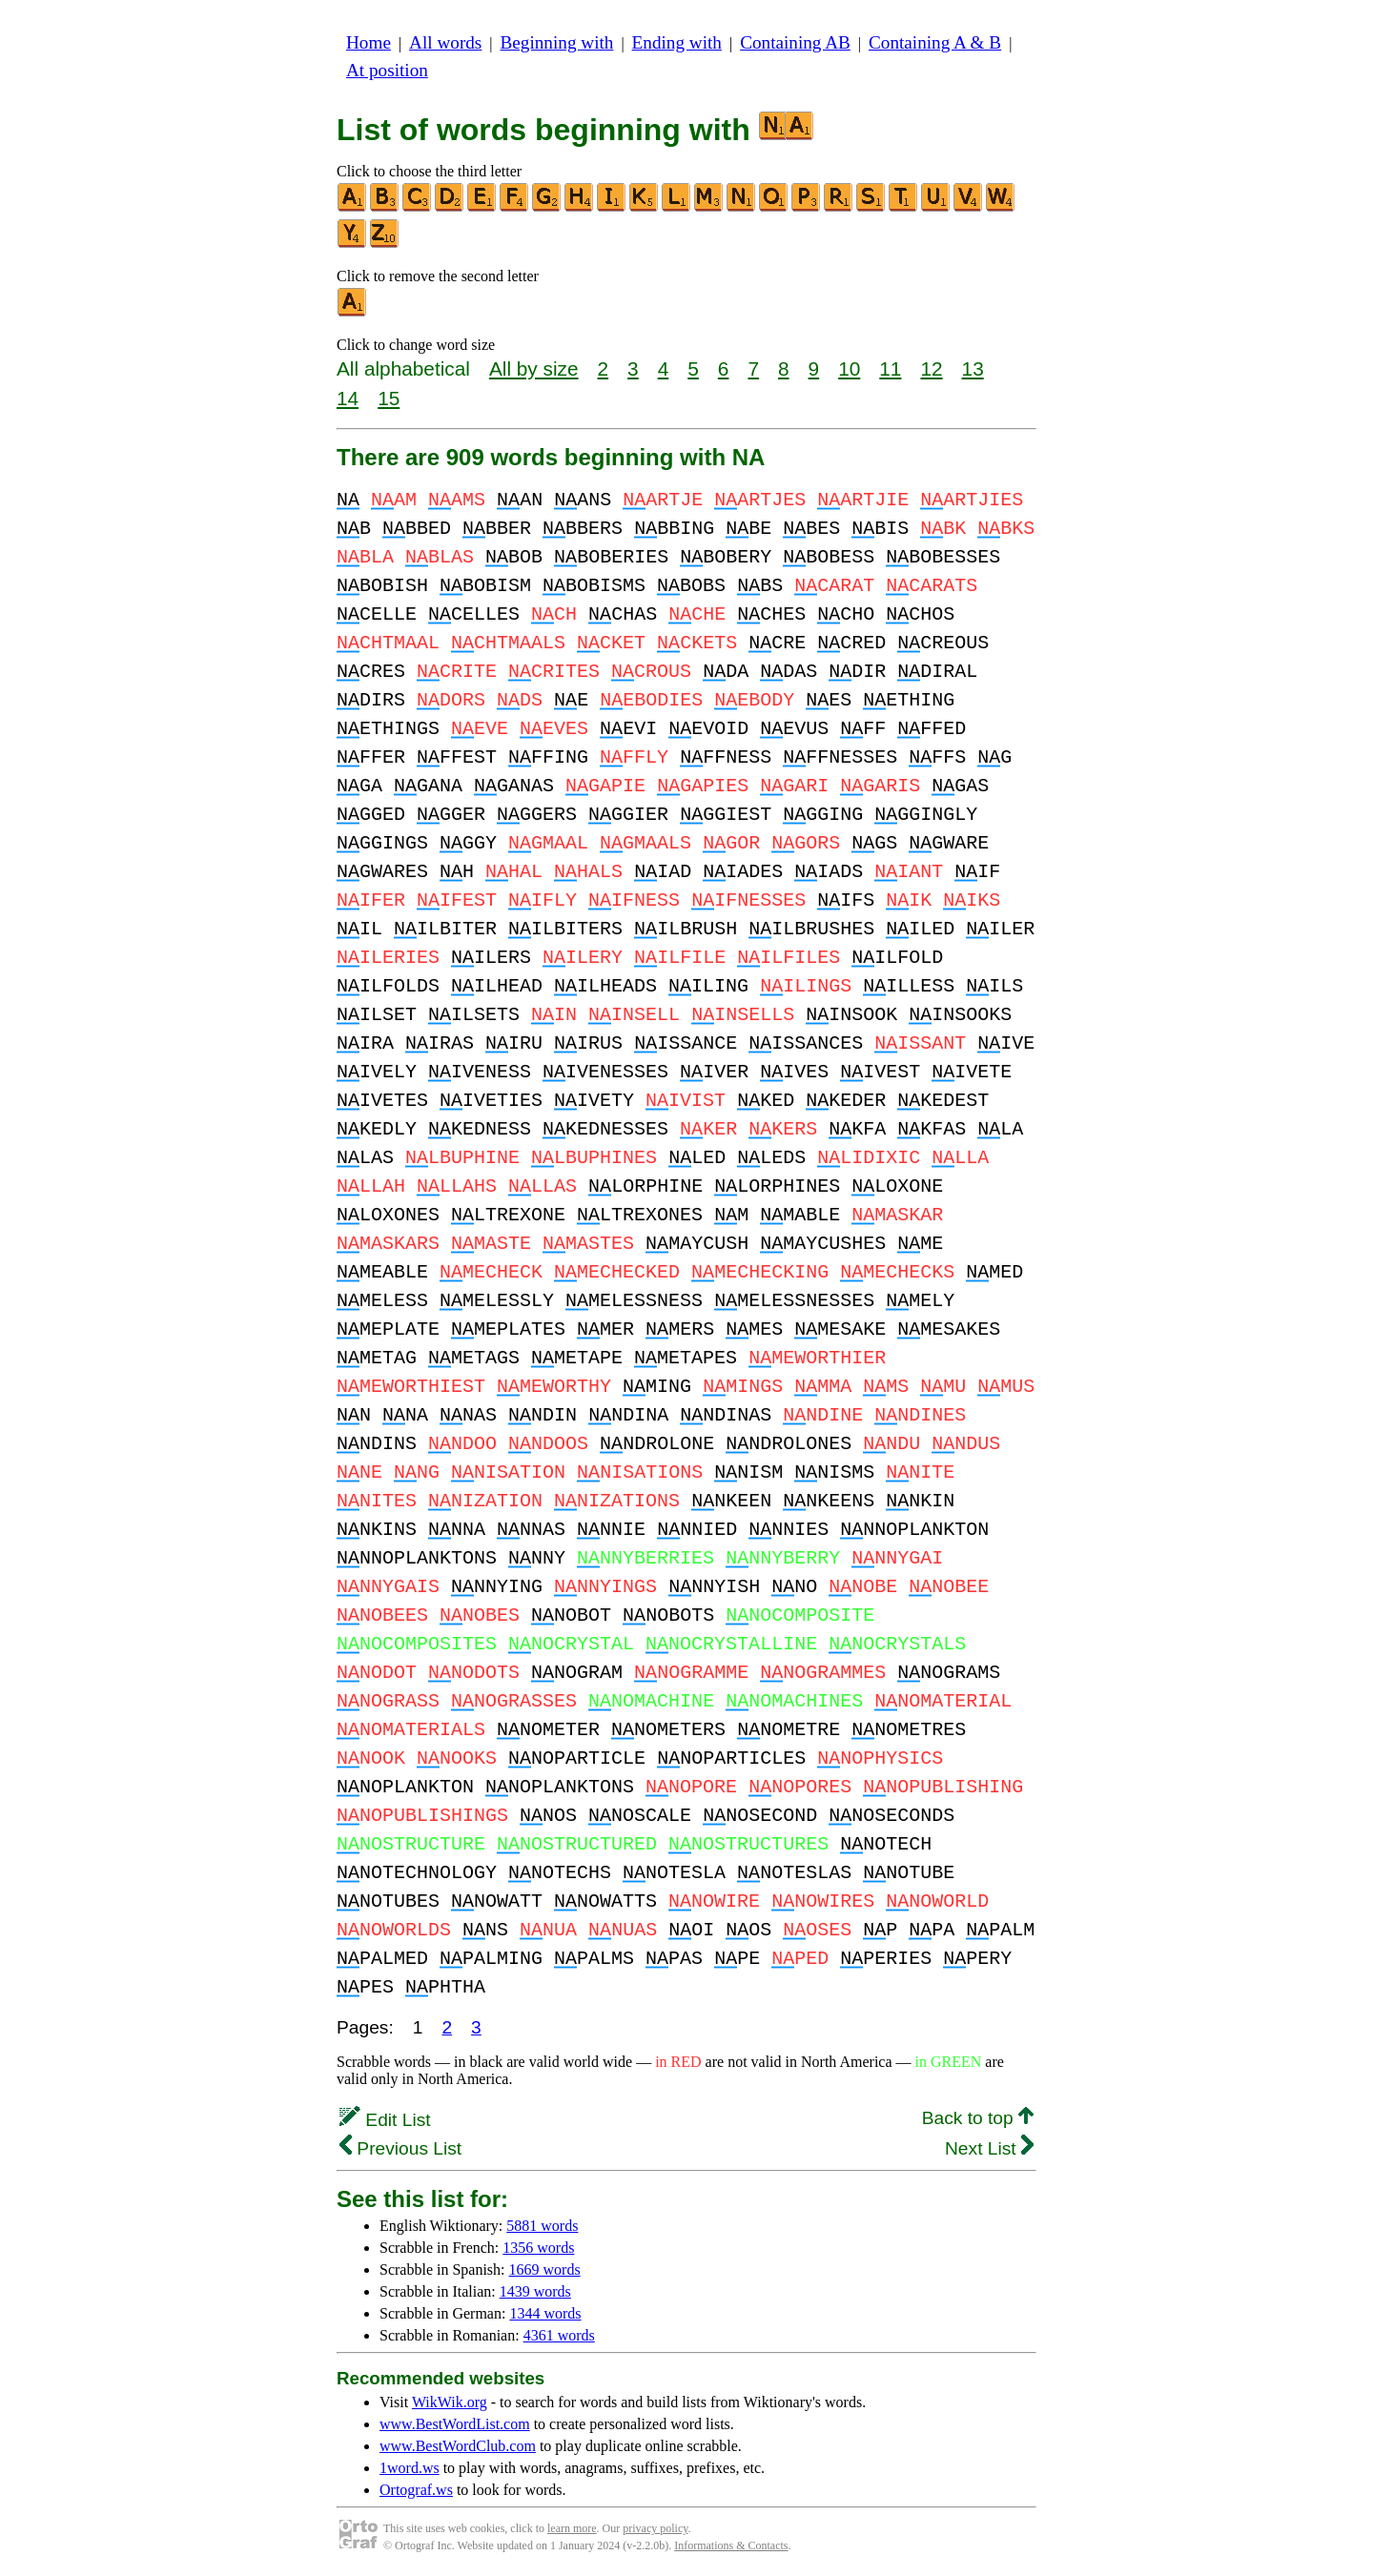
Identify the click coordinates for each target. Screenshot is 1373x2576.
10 (849, 368)
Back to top (978, 2118)
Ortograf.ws (416, 2490)
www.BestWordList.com (454, 2424)
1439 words (535, 2291)
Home (368, 42)
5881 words (542, 2226)
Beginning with (557, 42)
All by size (534, 368)
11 (890, 368)
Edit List (385, 2120)
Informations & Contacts (731, 2545)
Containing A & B (935, 42)
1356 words (538, 2247)
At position (387, 70)
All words (445, 42)
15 (389, 398)
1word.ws (409, 2468)
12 (931, 368)
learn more (572, 2528)
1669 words (545, 2269)
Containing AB (795, 42)
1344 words (545, 2313)
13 (973, 368)
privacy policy (655, 2528)
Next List (989, 2148)
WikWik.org (449, 2402)
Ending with (677, 42)
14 (348, 398)
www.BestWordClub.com (457, 2446)
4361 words (559, 2335)
